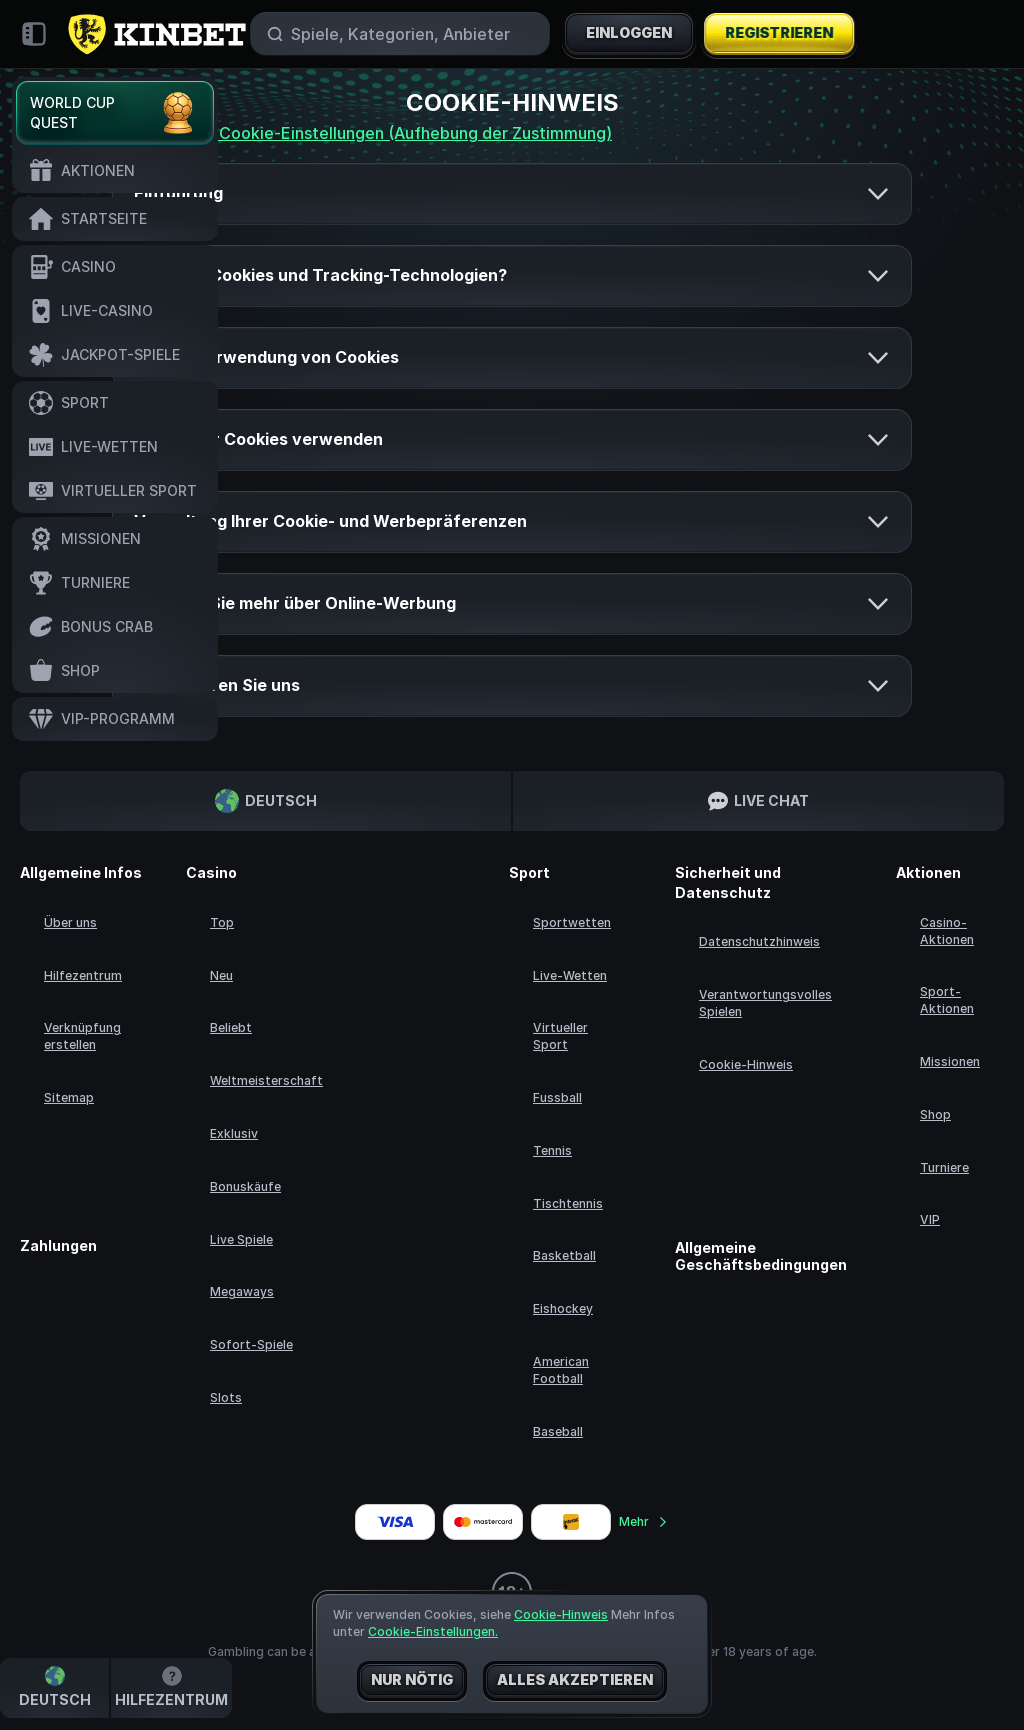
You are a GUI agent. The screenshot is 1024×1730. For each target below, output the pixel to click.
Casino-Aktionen (947, 931)
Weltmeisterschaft (266, 1080)
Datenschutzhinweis (759, 941)
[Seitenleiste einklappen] (34, 34)
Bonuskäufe (245, 1186)
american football (561, 1370)
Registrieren (778, 34)
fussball (557, 1097)
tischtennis (568, 1203)
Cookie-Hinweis (746, 1064)
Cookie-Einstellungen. (433, 1632)
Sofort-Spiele (251, 1344)
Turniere (944, 1167)
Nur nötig (412, 1681)
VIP (930, 1219)
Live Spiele (241, 1239)
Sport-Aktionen (947, 1000)
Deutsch (266, 801)
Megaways (242, 1291)
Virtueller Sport (560, 1036)
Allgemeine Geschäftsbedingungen (761, 1256)
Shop (935, 1114)
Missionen (950, 1061)
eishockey (563, 1308)
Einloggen (629, 34)
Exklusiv (234, 1133)
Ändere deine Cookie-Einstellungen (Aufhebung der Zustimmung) (362, 133)
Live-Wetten (570, 975)
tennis (552, 1150)
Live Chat (758, 801)
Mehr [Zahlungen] (644, 1521)
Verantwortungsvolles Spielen (765, 1003)
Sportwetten (572, 922)
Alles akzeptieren (575, 1681)
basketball (564, 1255)
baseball (558, 1431)
